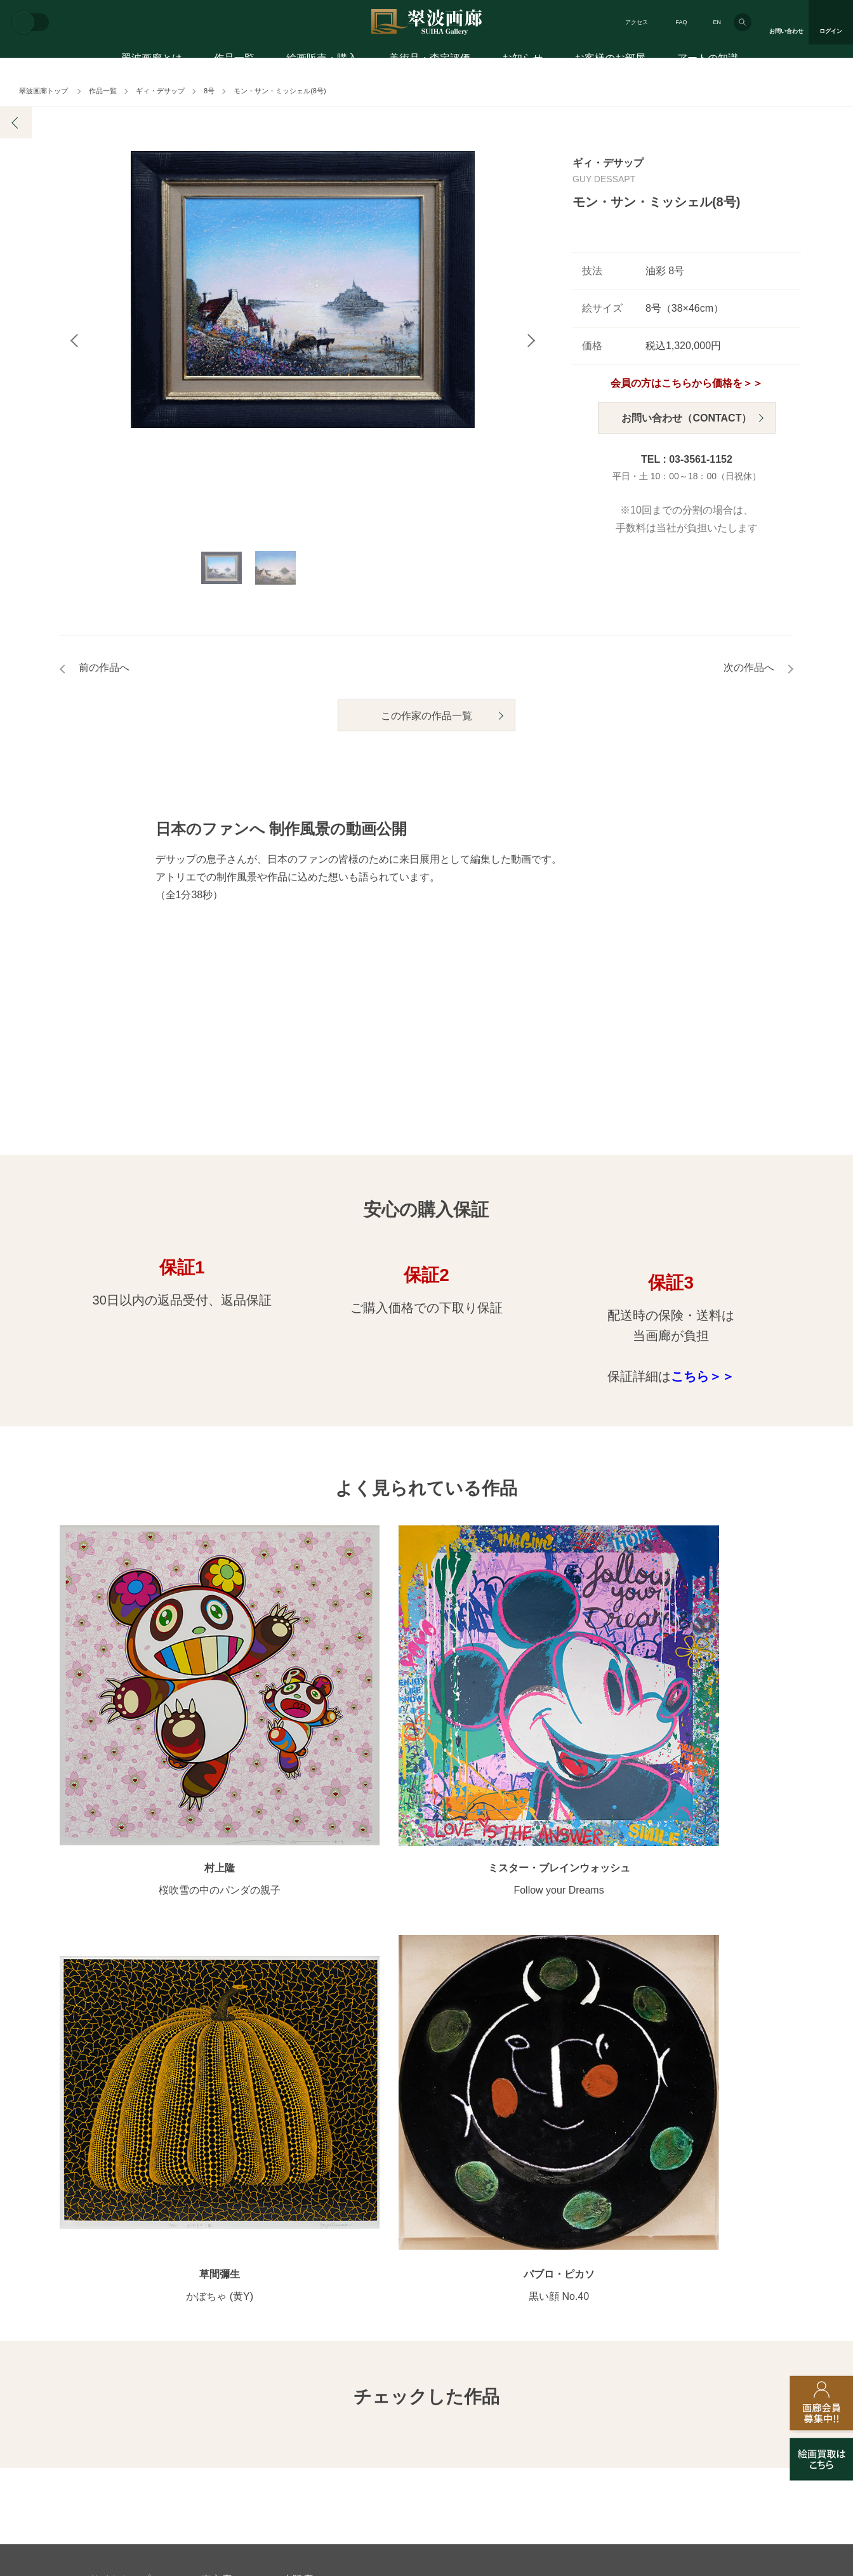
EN (717, 22)
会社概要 (107, 2372)
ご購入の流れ (116, 2199)
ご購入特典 (111, 2179)
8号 (209, 91)
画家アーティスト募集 (210, 2372)
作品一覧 (234, 61)
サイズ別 (298, 2199)
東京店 (216, 2062)
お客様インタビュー (724, 2138)
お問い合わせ (119, 2310)
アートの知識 (707, 61)
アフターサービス (241, 2310)
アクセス (636, 22)
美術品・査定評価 (429, 61)
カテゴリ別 (303, 2158)
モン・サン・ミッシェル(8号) (280, 91)
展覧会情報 (448, 2138)
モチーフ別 (303, 2179)
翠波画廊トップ (43, 91)
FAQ (681, 22)
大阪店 (297, 2062)
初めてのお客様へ (125, 2158)
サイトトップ (119, 2062)
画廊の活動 (448, 2158)
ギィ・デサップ (160, 91)
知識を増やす (714, 2195)
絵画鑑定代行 (363, 2310)
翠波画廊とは (151, 61)
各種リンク (620, 2372)
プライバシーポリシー (512, 2372)
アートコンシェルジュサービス (151, 2138)
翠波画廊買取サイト (724, 2372)
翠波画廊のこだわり (578, 2138)
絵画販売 (109, 2114)
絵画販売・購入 (321, 61)
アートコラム (710, 2219)
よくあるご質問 (120, 2219)
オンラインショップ (320, 2219)
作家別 (294, 2138)
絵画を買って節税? (722, 2239)
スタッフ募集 (323, 2372)
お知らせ (522, 61)
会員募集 (107, 2239)
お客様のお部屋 (609, 61)
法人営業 (408, 2372)
